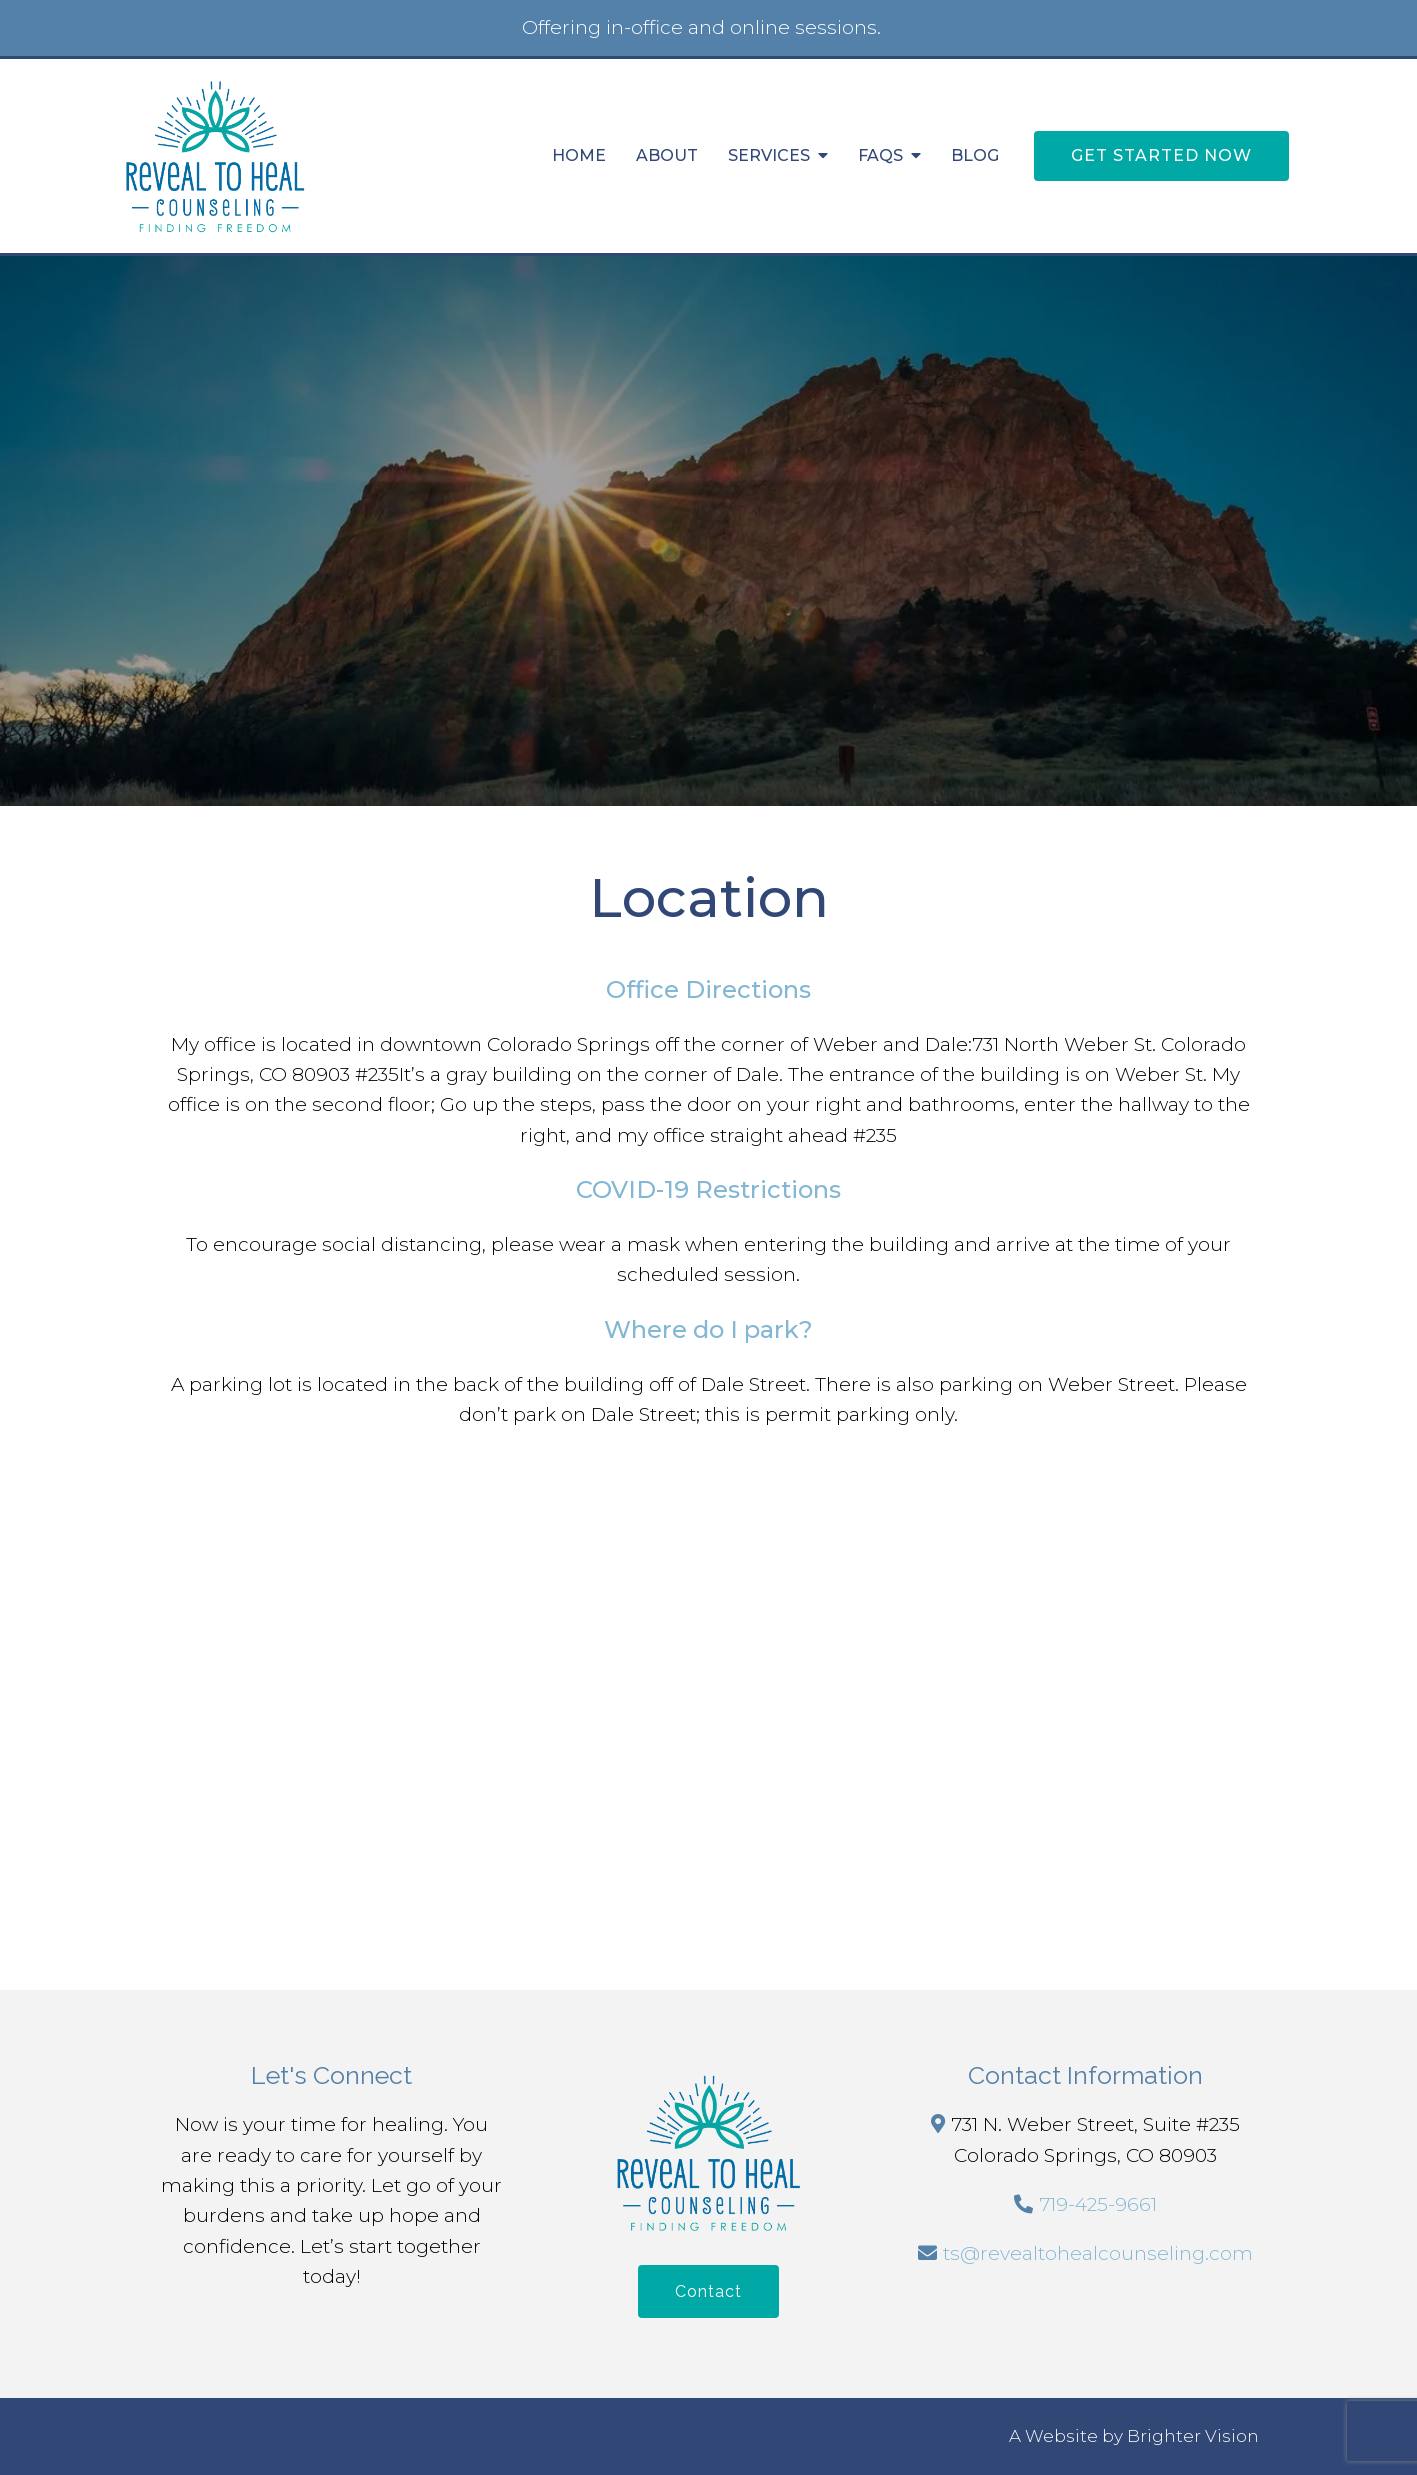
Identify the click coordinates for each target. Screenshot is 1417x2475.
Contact (708, 2291)
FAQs (880, 155)
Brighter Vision (1193, 2436)
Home (579, 155)
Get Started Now (1161, 155)
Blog (975, 155)
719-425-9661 (1098, 2204)
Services (769, 155)
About (667, 155)
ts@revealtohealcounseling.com (1098, 2253)
